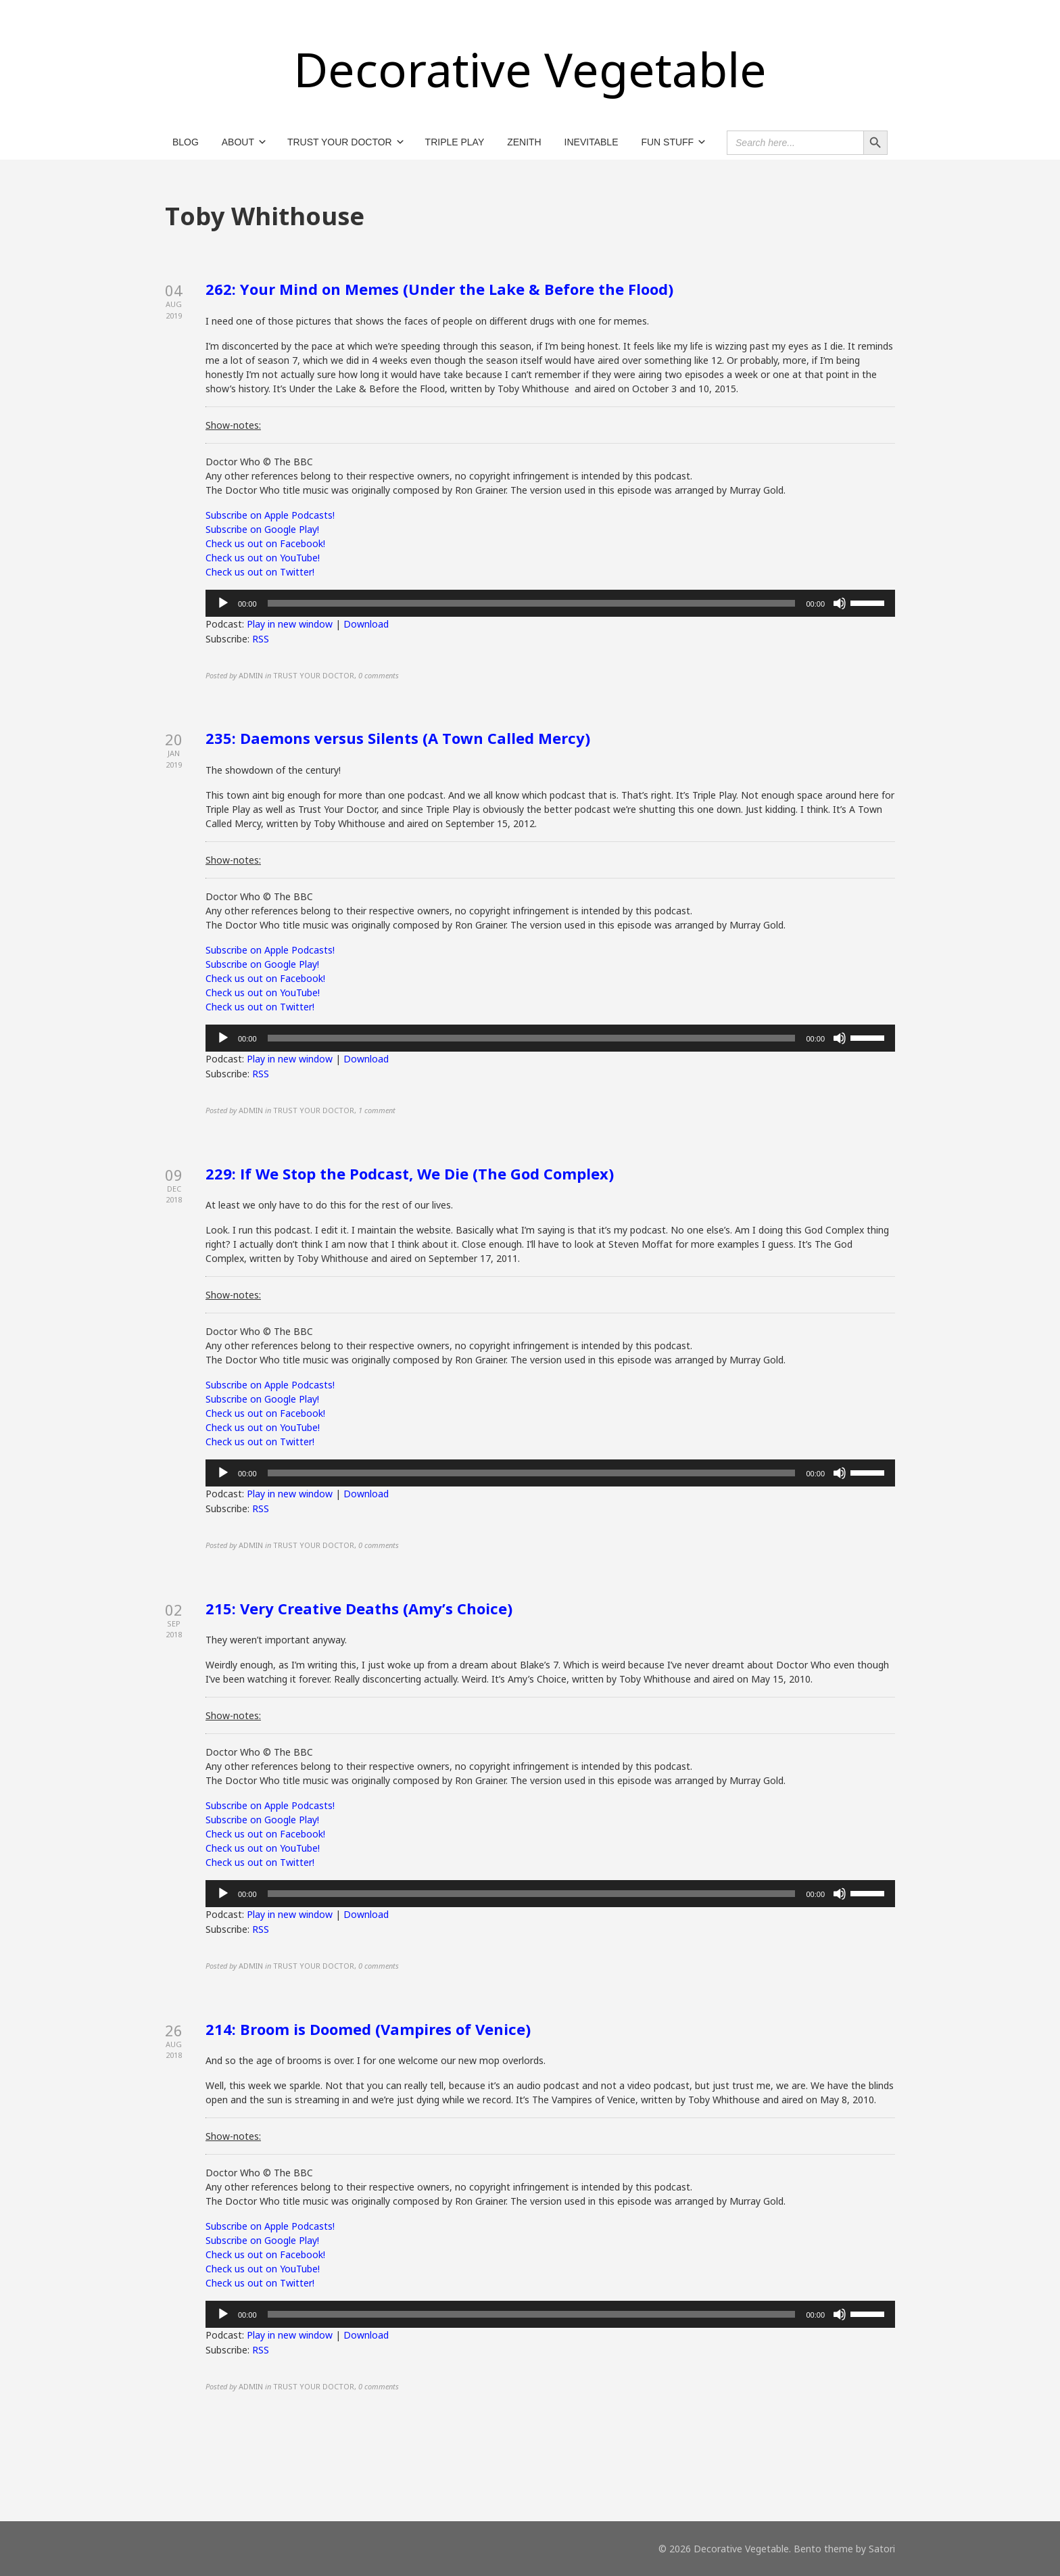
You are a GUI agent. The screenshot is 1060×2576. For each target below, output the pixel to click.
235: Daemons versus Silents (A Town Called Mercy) (398, 738)
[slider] (532, 603)
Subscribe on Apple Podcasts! (270, 515)
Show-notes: (233, 425)
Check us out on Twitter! (260, 571)
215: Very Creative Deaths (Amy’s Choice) (359, 1608)
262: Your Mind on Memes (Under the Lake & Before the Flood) (439, 289)
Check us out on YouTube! (263, 557)
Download (366, 623)
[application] (550, 603)
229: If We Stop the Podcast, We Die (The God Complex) (410, 1173)
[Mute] (839, 603)
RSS (260, 638)
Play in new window (290, 623)
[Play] (223, 603)
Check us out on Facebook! (265, 543)
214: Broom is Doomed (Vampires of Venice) (368, 2029)
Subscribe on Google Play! (262, 529)
